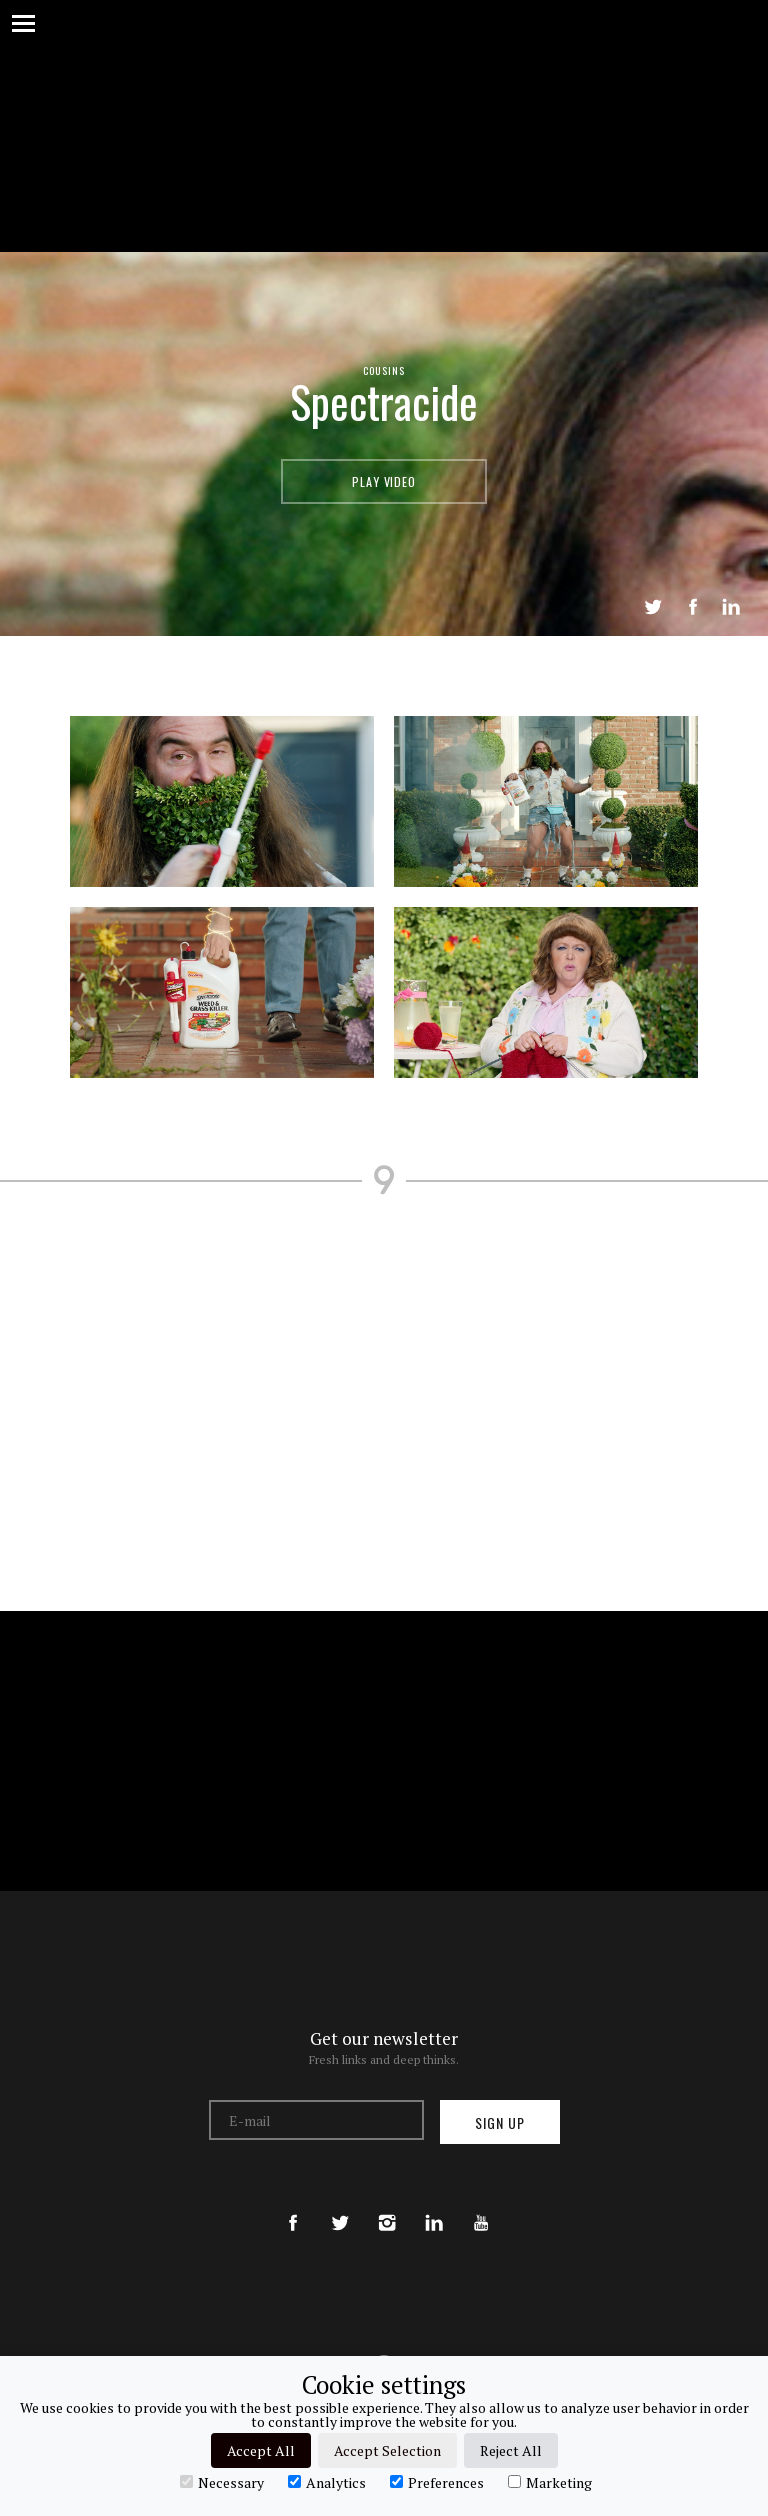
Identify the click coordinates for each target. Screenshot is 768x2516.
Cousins (384, 370)
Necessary (222, 2482)
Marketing (550, 2482)
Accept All (261, 2450)
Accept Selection (387, 2450)
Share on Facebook (693, 607)
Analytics (327, 2482)
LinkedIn (731, 607)
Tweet (653, 607)
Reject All (511, 2450)
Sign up (500, 2122)
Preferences (437, 2482)
